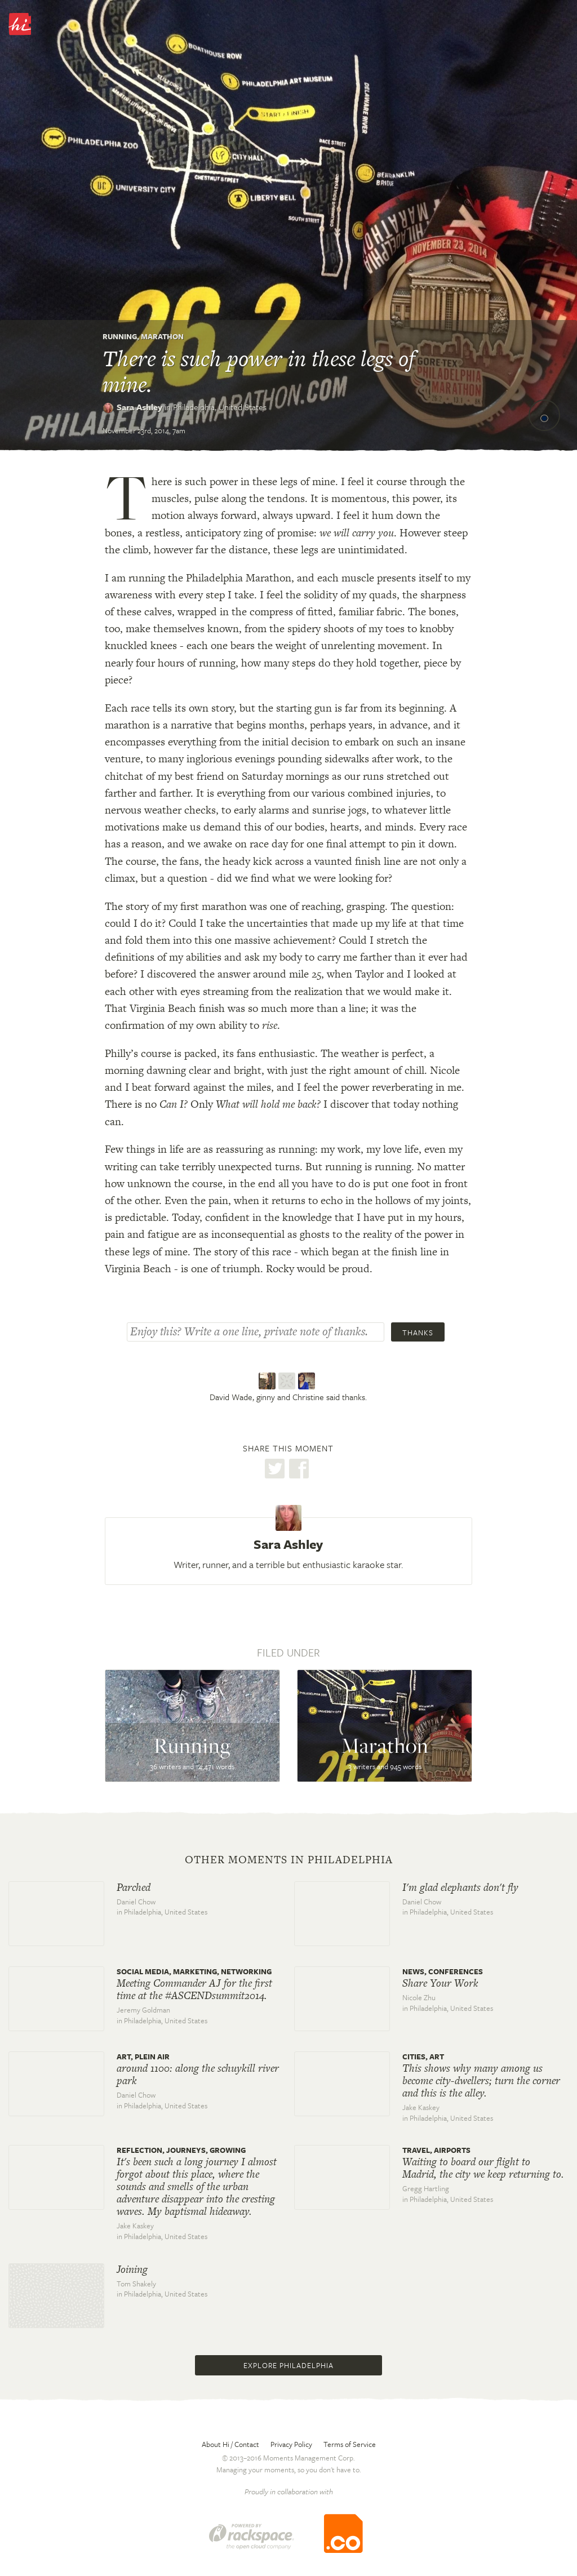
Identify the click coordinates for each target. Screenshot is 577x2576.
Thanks (417, 1332)
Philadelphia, (220, 407)
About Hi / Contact (230, 2444)
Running (120, 336)
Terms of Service (349, 2444)
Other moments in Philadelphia (289, 1860)
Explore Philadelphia (288, 2365)
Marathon (162, 336)
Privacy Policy (291, 2444)
